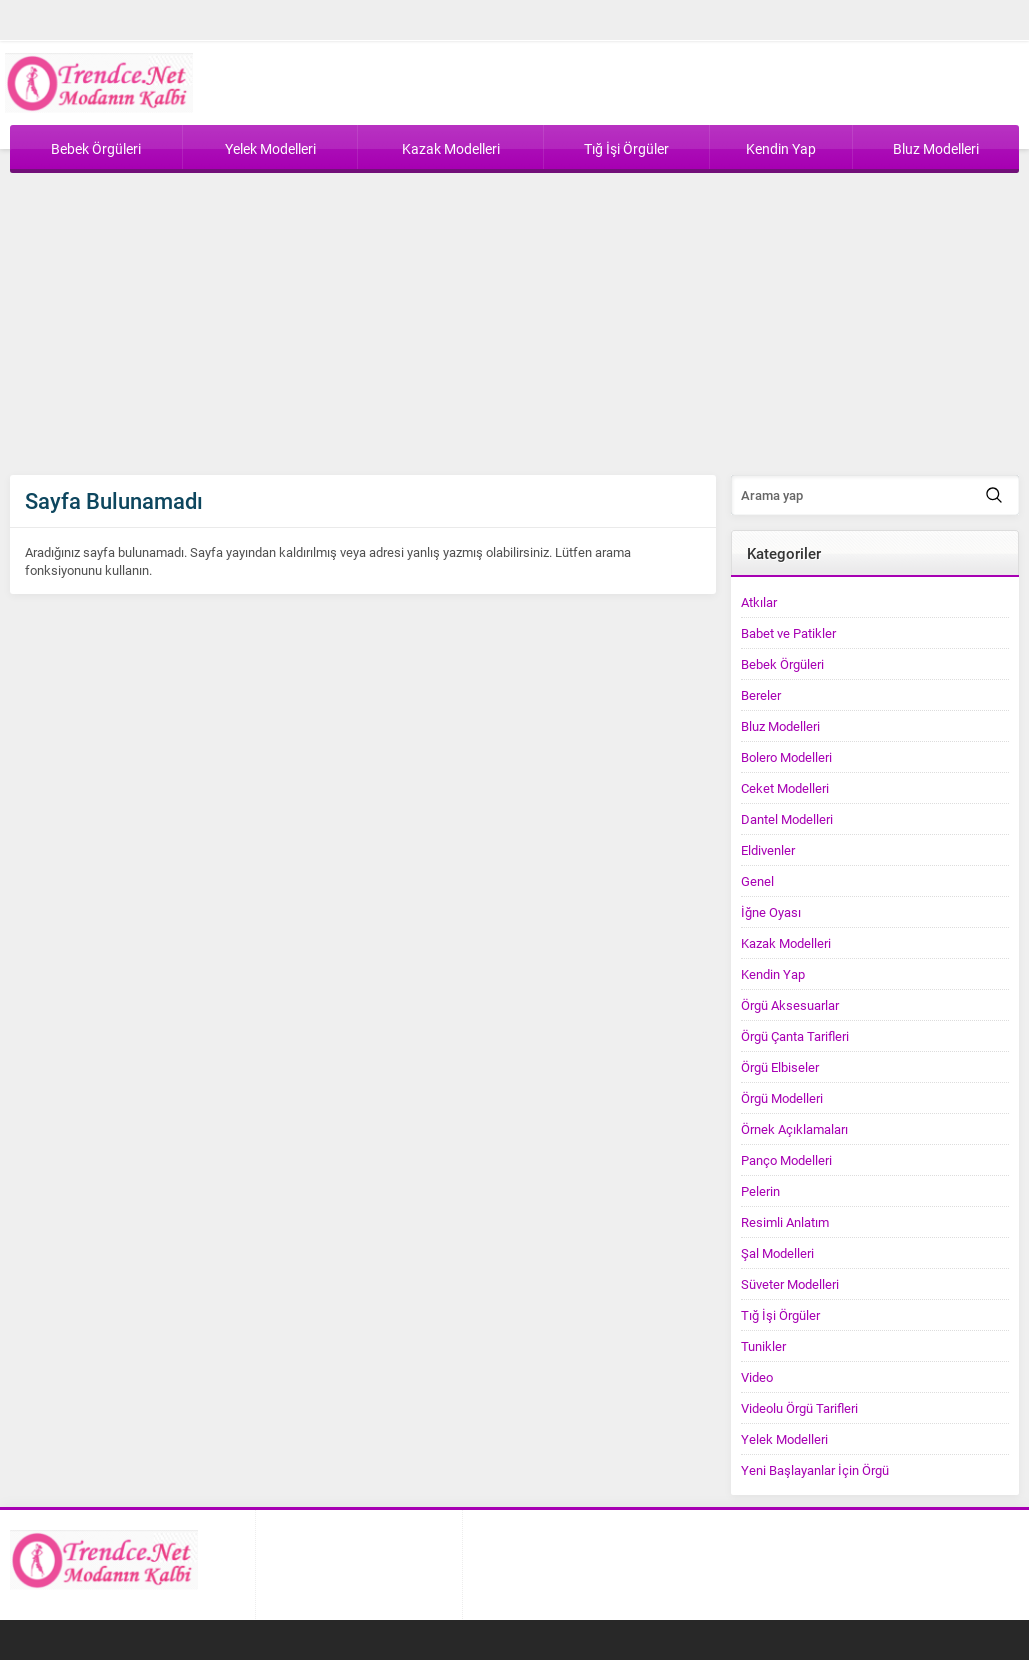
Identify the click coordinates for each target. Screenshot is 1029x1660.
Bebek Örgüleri (782, 664)
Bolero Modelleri (786, 757)
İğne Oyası (771, 912)
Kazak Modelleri (786, 943)
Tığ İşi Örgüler (780, 1315)
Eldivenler (768, 850)
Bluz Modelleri (780, 726)
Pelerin (760, 1191)
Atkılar (759, 602)
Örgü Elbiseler (780, 1067)
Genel (757, 881)
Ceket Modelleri (785, 788)
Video (757, 1377)
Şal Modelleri (777, 1253)
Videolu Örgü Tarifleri (799, 1408)
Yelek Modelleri (784, 1439)
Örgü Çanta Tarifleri (795, 1036)
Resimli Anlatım (785, 1222)
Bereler (761, 695)
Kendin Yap (773, 974)
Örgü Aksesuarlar (790, 1005)
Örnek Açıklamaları (794, 1129)
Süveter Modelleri (790, 1284)
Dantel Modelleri (787, 819)
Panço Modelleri (786, 1160)
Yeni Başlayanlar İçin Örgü (815, 1470)
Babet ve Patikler (788, 633)
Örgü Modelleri (782, 1098)
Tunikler (763, 1346)
